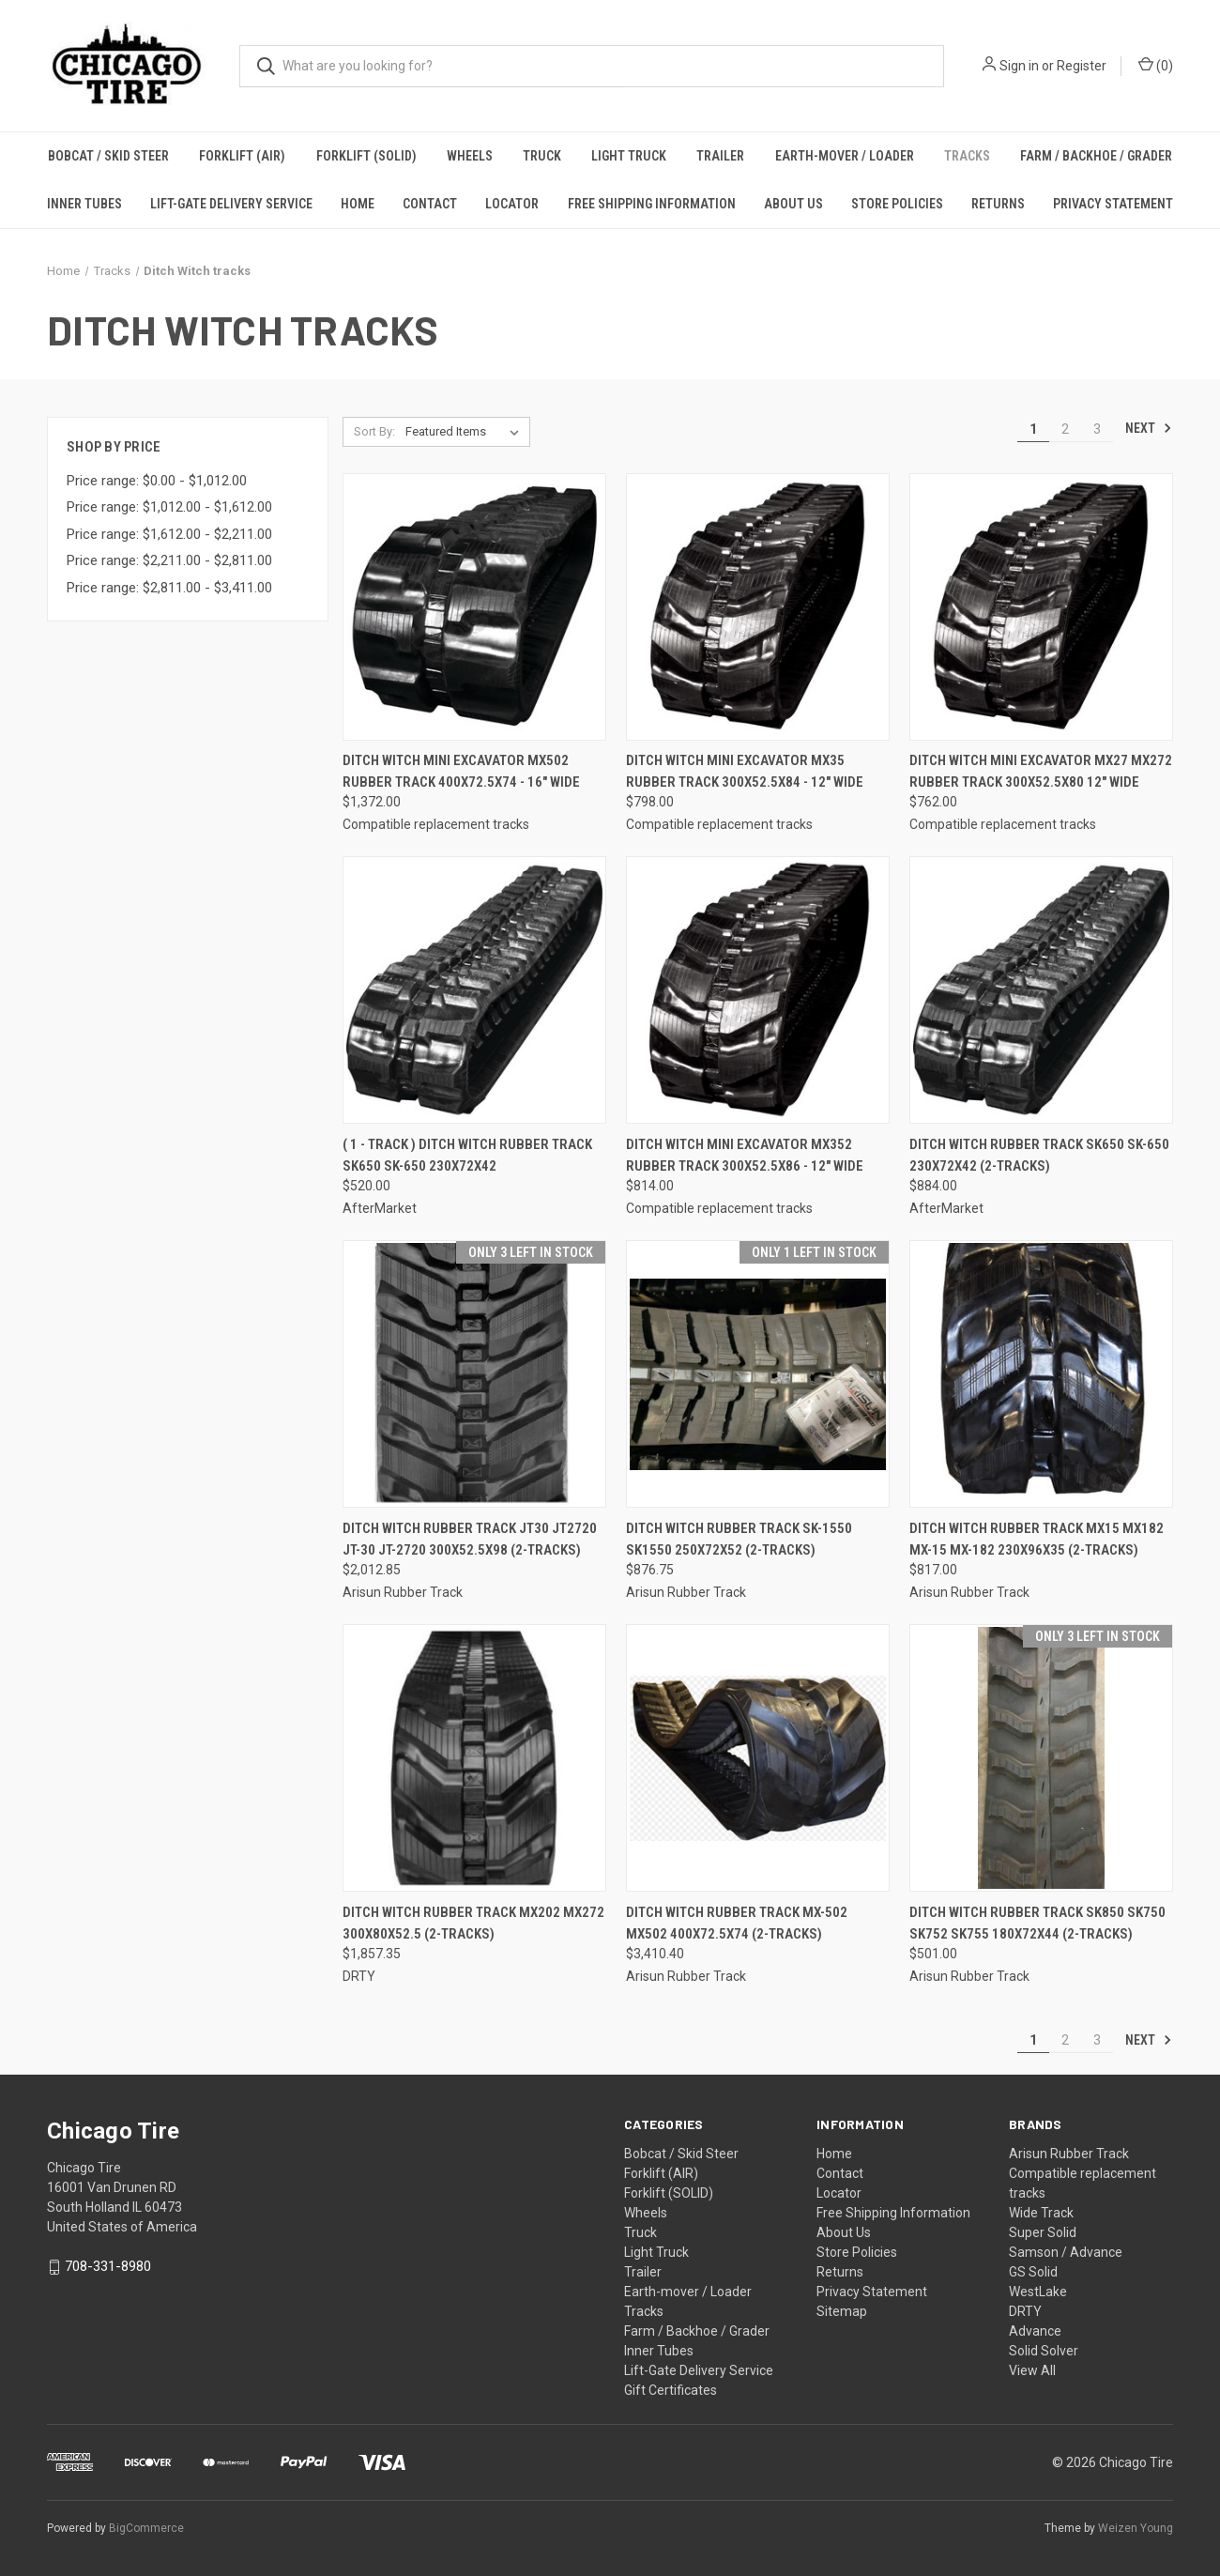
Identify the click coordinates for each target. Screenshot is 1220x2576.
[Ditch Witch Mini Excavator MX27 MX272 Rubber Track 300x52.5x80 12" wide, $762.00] (1041, 607)
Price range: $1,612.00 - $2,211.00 (169, 534)
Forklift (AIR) (242, 155)
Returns (998, 203)
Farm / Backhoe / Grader (1096, 155)
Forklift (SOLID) (366, 155)
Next (1148, 428)
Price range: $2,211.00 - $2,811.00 (169, 560)
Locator (512, 203)
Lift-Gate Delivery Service (231, 203)
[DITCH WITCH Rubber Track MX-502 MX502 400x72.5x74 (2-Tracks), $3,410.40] (758, 1758)
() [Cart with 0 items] (1155, 64)
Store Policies (897, 203)
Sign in (1019, 65)
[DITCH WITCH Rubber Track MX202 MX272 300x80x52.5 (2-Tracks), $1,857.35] (474, 1758)
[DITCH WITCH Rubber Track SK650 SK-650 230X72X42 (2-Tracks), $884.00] (1041, 990)
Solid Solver (1043, 2350)
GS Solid (1033, 2271)
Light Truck (628, 155)
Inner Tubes (84, 203)
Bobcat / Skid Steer (108, 155)
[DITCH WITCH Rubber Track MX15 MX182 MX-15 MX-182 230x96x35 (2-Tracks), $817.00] (1041, 1374)
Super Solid (1042, 2232)
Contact (430, 203)
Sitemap (841, 2311)
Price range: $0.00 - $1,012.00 (157, 480)
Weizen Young (1135, 2528)
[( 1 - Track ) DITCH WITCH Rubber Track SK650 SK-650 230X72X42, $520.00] (474, 990)
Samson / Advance (1065, 2252)
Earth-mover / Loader (844, 155)
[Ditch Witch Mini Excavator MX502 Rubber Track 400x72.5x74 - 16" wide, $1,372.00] (474, 607)
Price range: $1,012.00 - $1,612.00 (169, 506)
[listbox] (466, 432)
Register (1081, 65)
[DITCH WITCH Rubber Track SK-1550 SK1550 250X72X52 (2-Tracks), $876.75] (758, 1374)
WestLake (1038, 2291)
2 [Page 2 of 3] (1065, 429)
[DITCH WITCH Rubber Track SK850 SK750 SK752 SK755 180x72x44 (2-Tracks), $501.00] (1041, 1758)
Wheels (470, 155)
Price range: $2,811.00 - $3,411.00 (169, 587)
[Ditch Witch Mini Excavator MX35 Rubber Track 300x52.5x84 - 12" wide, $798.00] (758, 607)
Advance (1035, 2330)
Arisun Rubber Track (1069, 2153)
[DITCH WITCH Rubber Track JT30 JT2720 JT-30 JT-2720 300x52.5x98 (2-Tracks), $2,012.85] (474, 1374)
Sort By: (374, 431)
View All (1032, 2370)
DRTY (1025, 2311)
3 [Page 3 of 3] (1097, 429)
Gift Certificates (670, 2390)
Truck (542, 155)
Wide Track (1041, 2212)
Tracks (967, 155)
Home (357, 203)
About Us (793, 203)
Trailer (720, 155)
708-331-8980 (108, 2266)
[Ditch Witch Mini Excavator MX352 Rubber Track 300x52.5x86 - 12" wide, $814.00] (758, 990)
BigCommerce (146, 2528)
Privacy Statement (1113, 203)
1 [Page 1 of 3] (1033, 429)
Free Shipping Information (652, 203)
